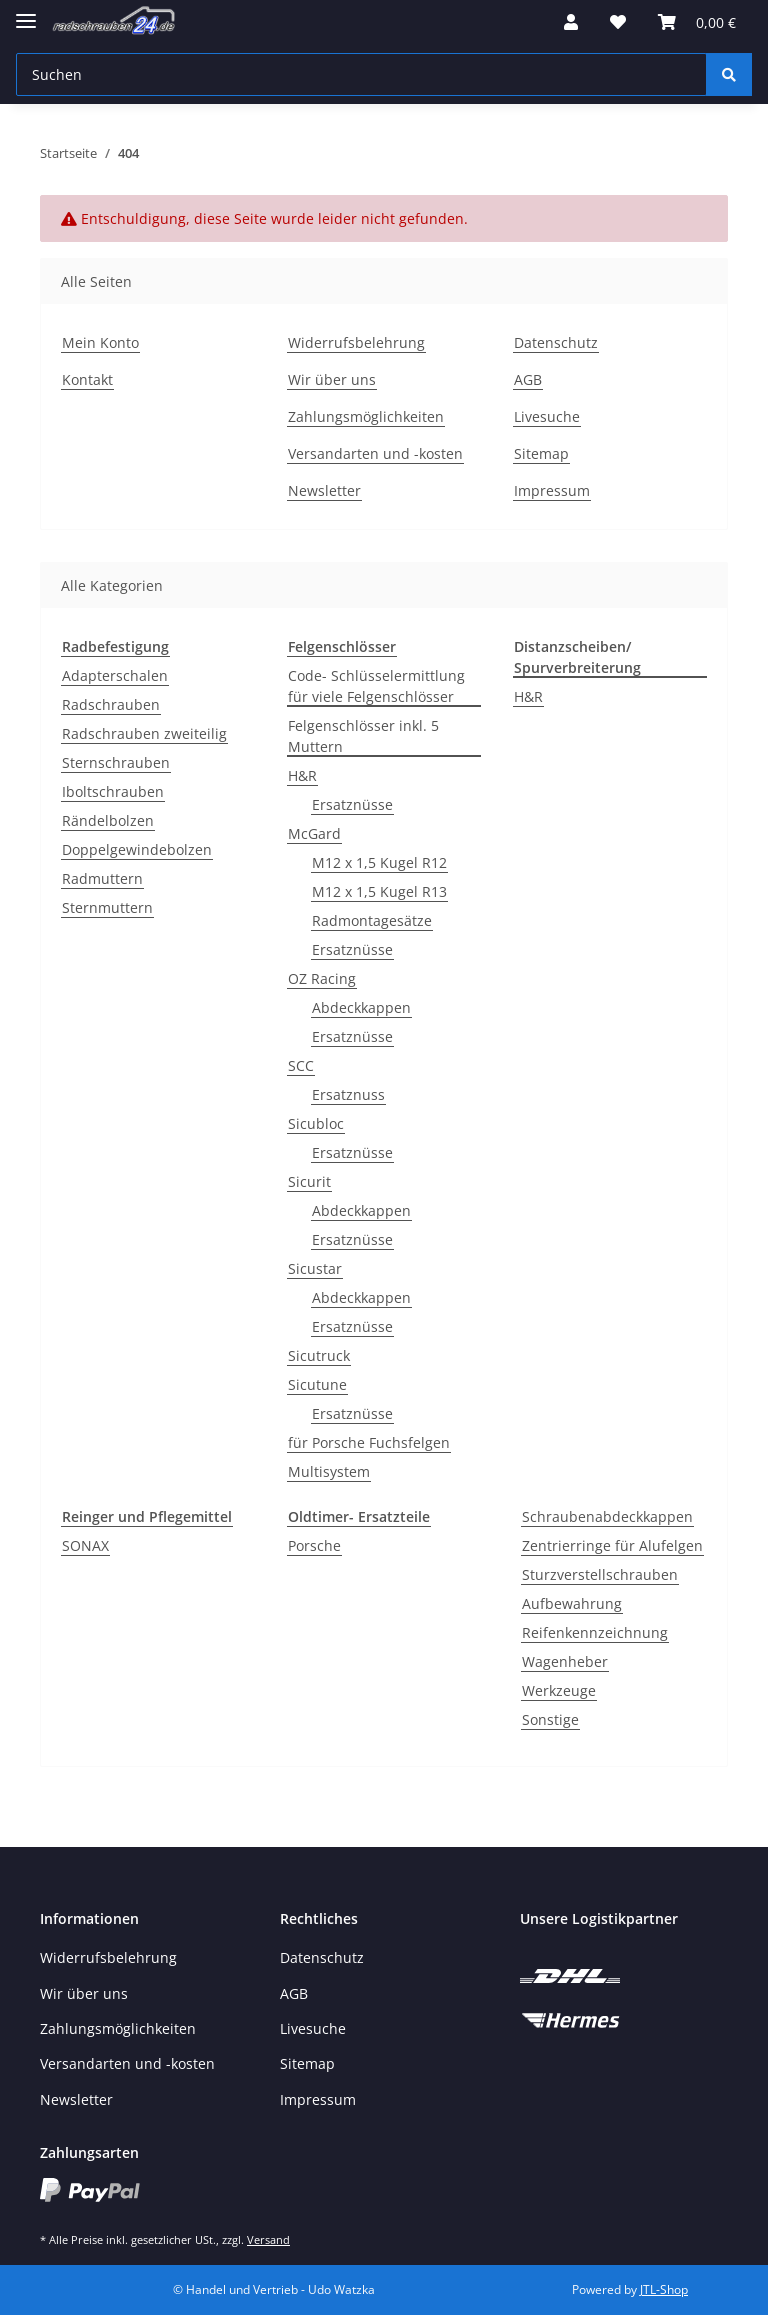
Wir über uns (332, 379)
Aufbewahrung (572, 1603)
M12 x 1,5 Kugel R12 (379, 862)
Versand (268, 2239)
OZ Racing (322, 978)
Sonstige (550, 1719)
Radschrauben (111, 704)
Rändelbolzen (108, 820)
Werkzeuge (559, 1690)
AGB (528, 379)
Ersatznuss (348, 1094)
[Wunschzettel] (618, 22)
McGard (314, 833)
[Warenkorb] (697, 22)
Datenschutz (556, 342)
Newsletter (324, 490)
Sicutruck (319, 1355)
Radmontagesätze (372, 920)
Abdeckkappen (361, 1007)
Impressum (552, 490)
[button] (571, 22)
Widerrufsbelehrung (356, 342)
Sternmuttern (107, 907)
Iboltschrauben (113, 791)
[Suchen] (361, 74)
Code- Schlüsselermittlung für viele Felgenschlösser (376, 686)
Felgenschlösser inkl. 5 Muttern (363, 736)
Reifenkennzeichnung (595, 1632)
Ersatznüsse (352, 804)
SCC (301, 1065)
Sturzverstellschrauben (600, 1574)
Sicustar (315, 1268)
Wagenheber (565, 1661)
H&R (302, 775)
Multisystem (329, 1471)
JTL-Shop (664, 2289)
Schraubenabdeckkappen (607, 1516)
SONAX (85, 1545)
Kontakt (87, 379)
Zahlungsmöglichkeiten (366, 416)
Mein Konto (100, 342)
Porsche (314, 1545)
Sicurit (309, 1181)
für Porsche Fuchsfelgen (369, 1442)
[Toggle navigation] (26, 12)
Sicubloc (316, 1123)
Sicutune (317, 1384)
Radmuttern (102, 878)
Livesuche (547, 416)
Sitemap (541, 453)
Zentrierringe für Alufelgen (612, 1545)
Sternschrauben (116, 762)
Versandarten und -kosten (375, 453)
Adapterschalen (115, 675)
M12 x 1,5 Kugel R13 (379, 891)
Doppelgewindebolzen (137, 849)
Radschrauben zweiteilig (144, 733)
